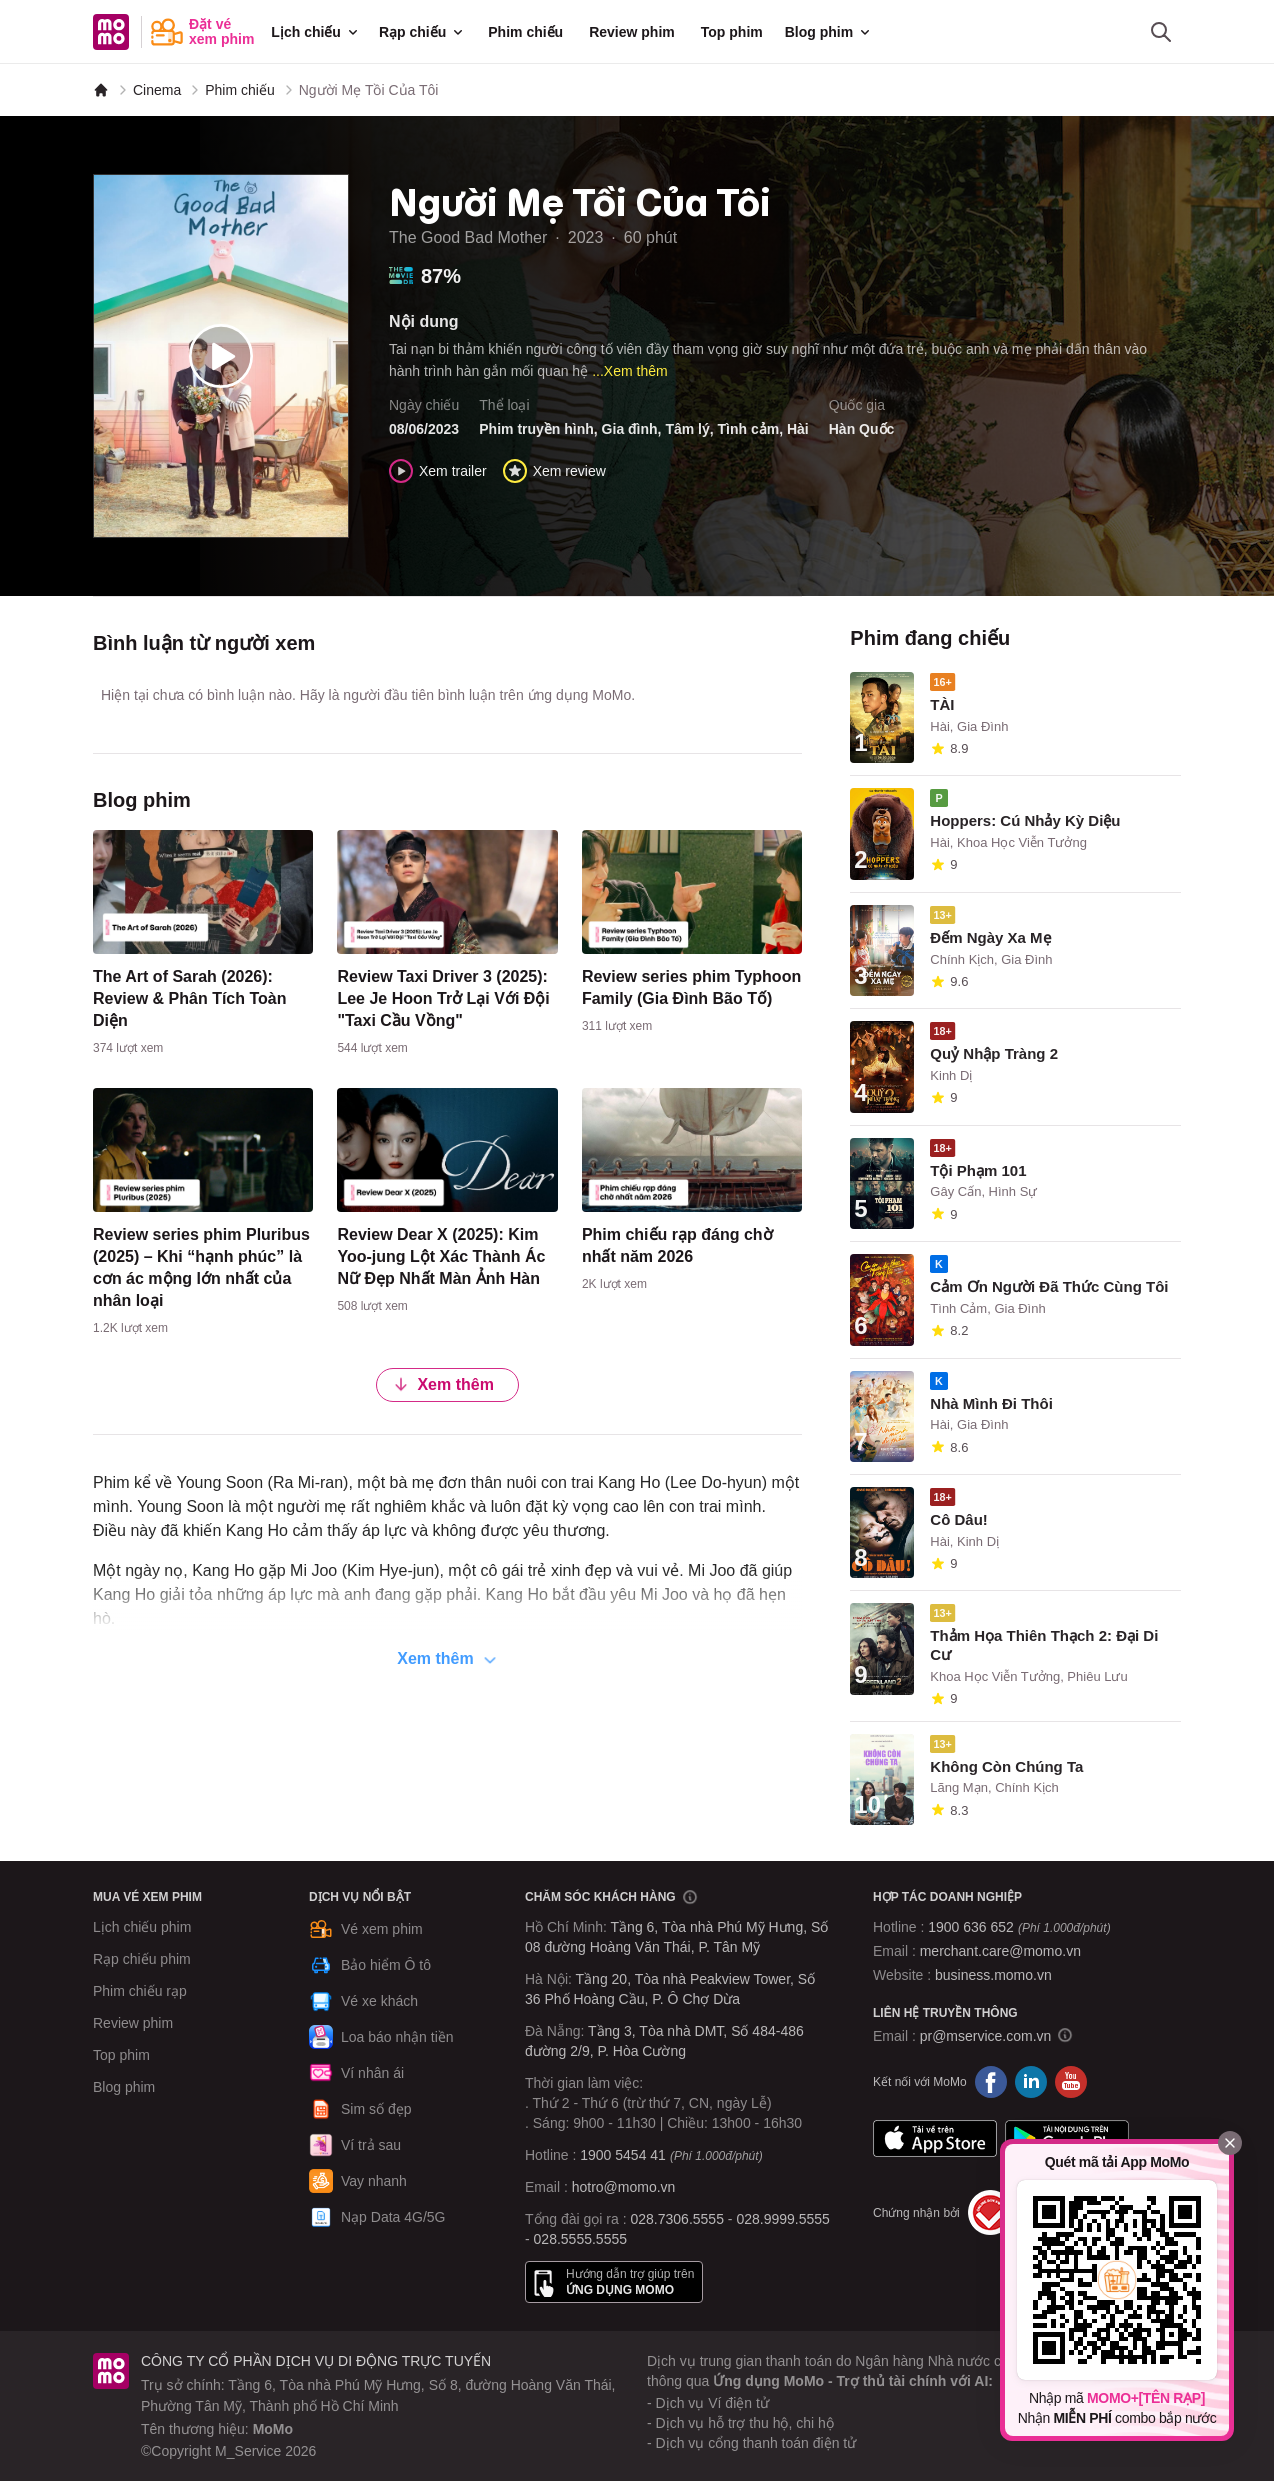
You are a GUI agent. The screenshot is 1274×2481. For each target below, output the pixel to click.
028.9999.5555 (782, 2219)
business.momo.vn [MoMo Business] (993, 1975)
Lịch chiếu (316, 32)
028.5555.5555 (580, 2239)
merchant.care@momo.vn (1000, 1951)
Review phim (632, 32)
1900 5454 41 (623, 2155)
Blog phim (829, 32)
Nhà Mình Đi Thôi (991, 1403)
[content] (203, 947)
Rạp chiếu (422, 32)
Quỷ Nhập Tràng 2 (994, 1053)
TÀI (942, 704)
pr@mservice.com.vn (986, 2036)
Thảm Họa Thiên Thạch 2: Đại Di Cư (1044, 1645)
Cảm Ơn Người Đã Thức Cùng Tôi (1049, 1286)
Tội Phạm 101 (978, 1170)
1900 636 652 (1019, 1927)
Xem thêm (443, 1383)
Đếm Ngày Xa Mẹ (990, 937)
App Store (935, 2138)
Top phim (732, 32)
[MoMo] (101, 90)
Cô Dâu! (959, 1519)
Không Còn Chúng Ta (1006, 1766)
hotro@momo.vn (624, 2187)
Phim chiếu (525, 32)
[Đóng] (1230, 2143)
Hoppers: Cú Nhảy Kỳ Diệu (1025, 820)
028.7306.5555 (677, 2219)
